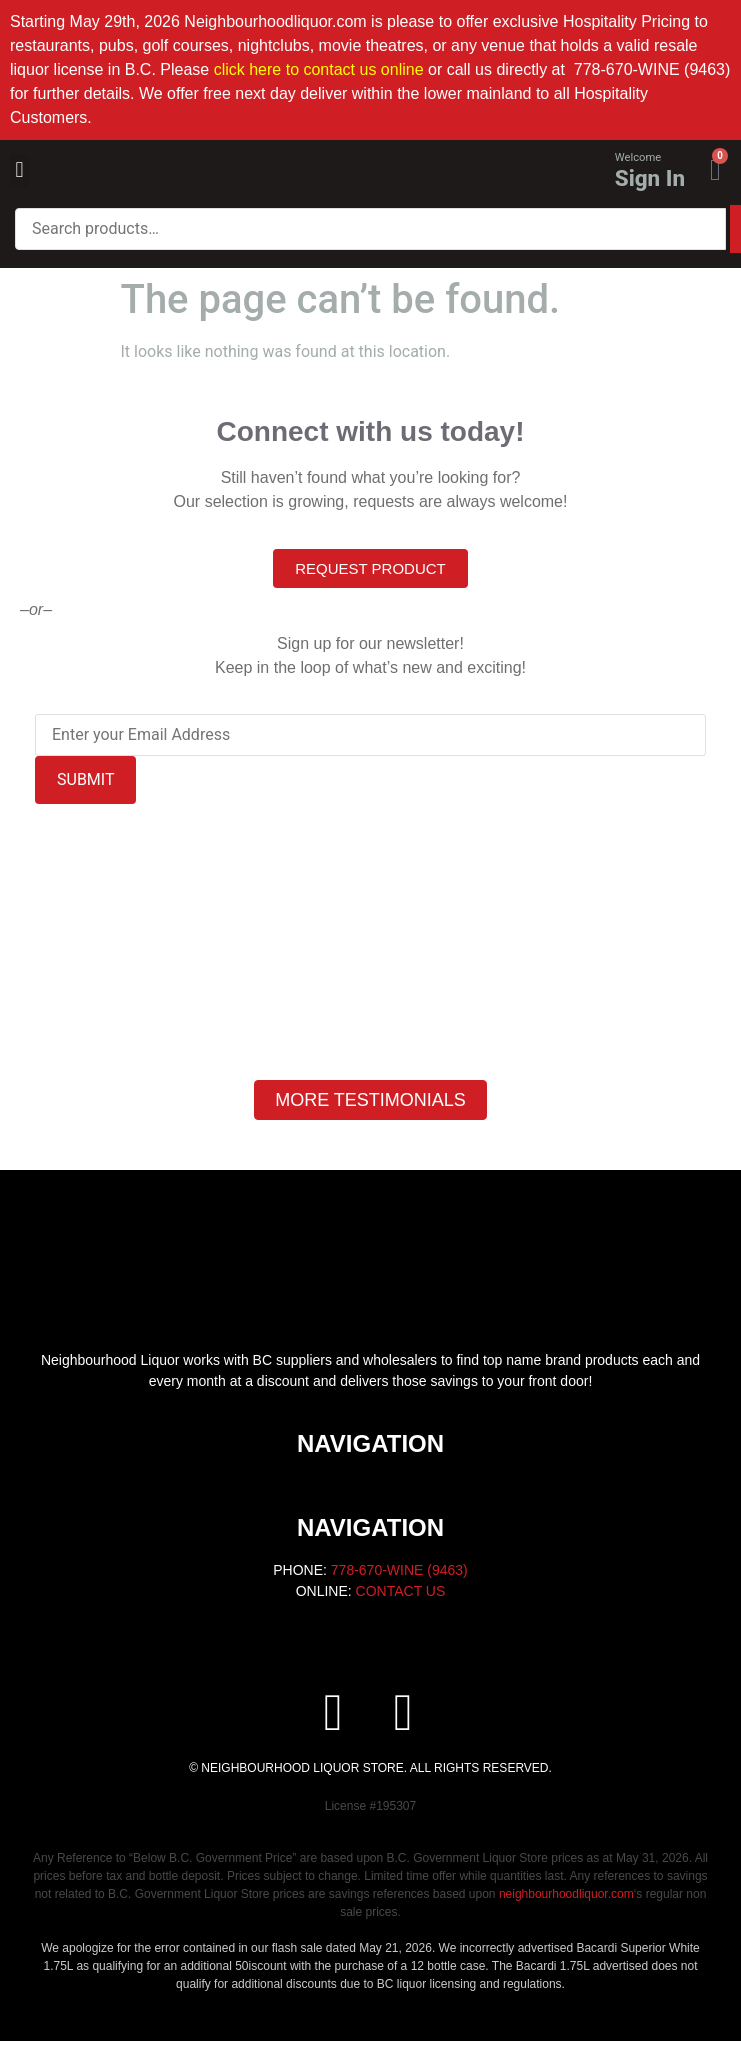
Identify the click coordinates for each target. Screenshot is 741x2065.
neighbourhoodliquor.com (566, 1894)
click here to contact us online (319, 69)
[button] (19, 170)
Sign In (650, 178)
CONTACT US (401, 1591)
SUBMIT (85, 779)
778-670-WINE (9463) (399, 1570)
